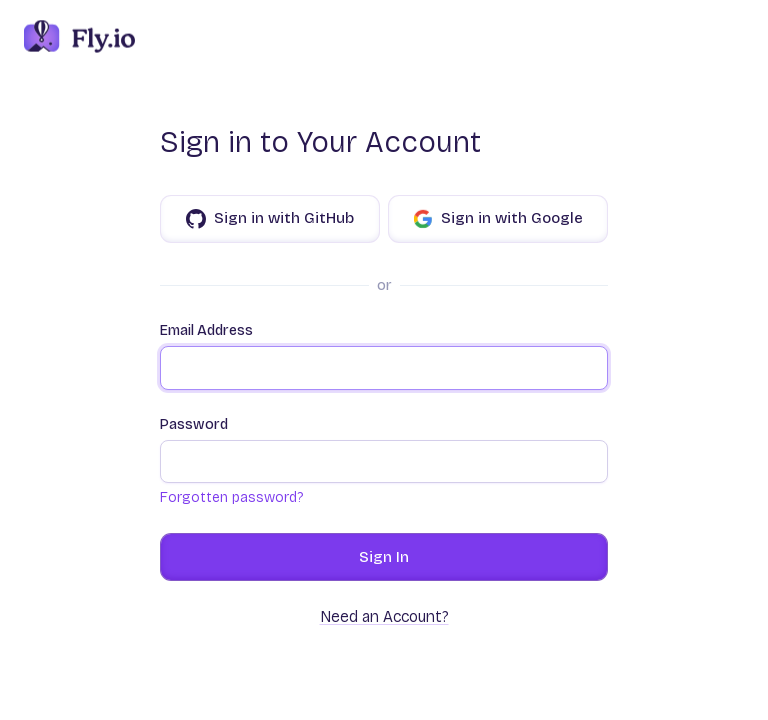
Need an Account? (384, 616)
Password (384, 450)
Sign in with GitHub (270, 219)
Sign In (384, 557)
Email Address (384, 356)
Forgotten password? (231, 497)
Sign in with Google (498, 219)
